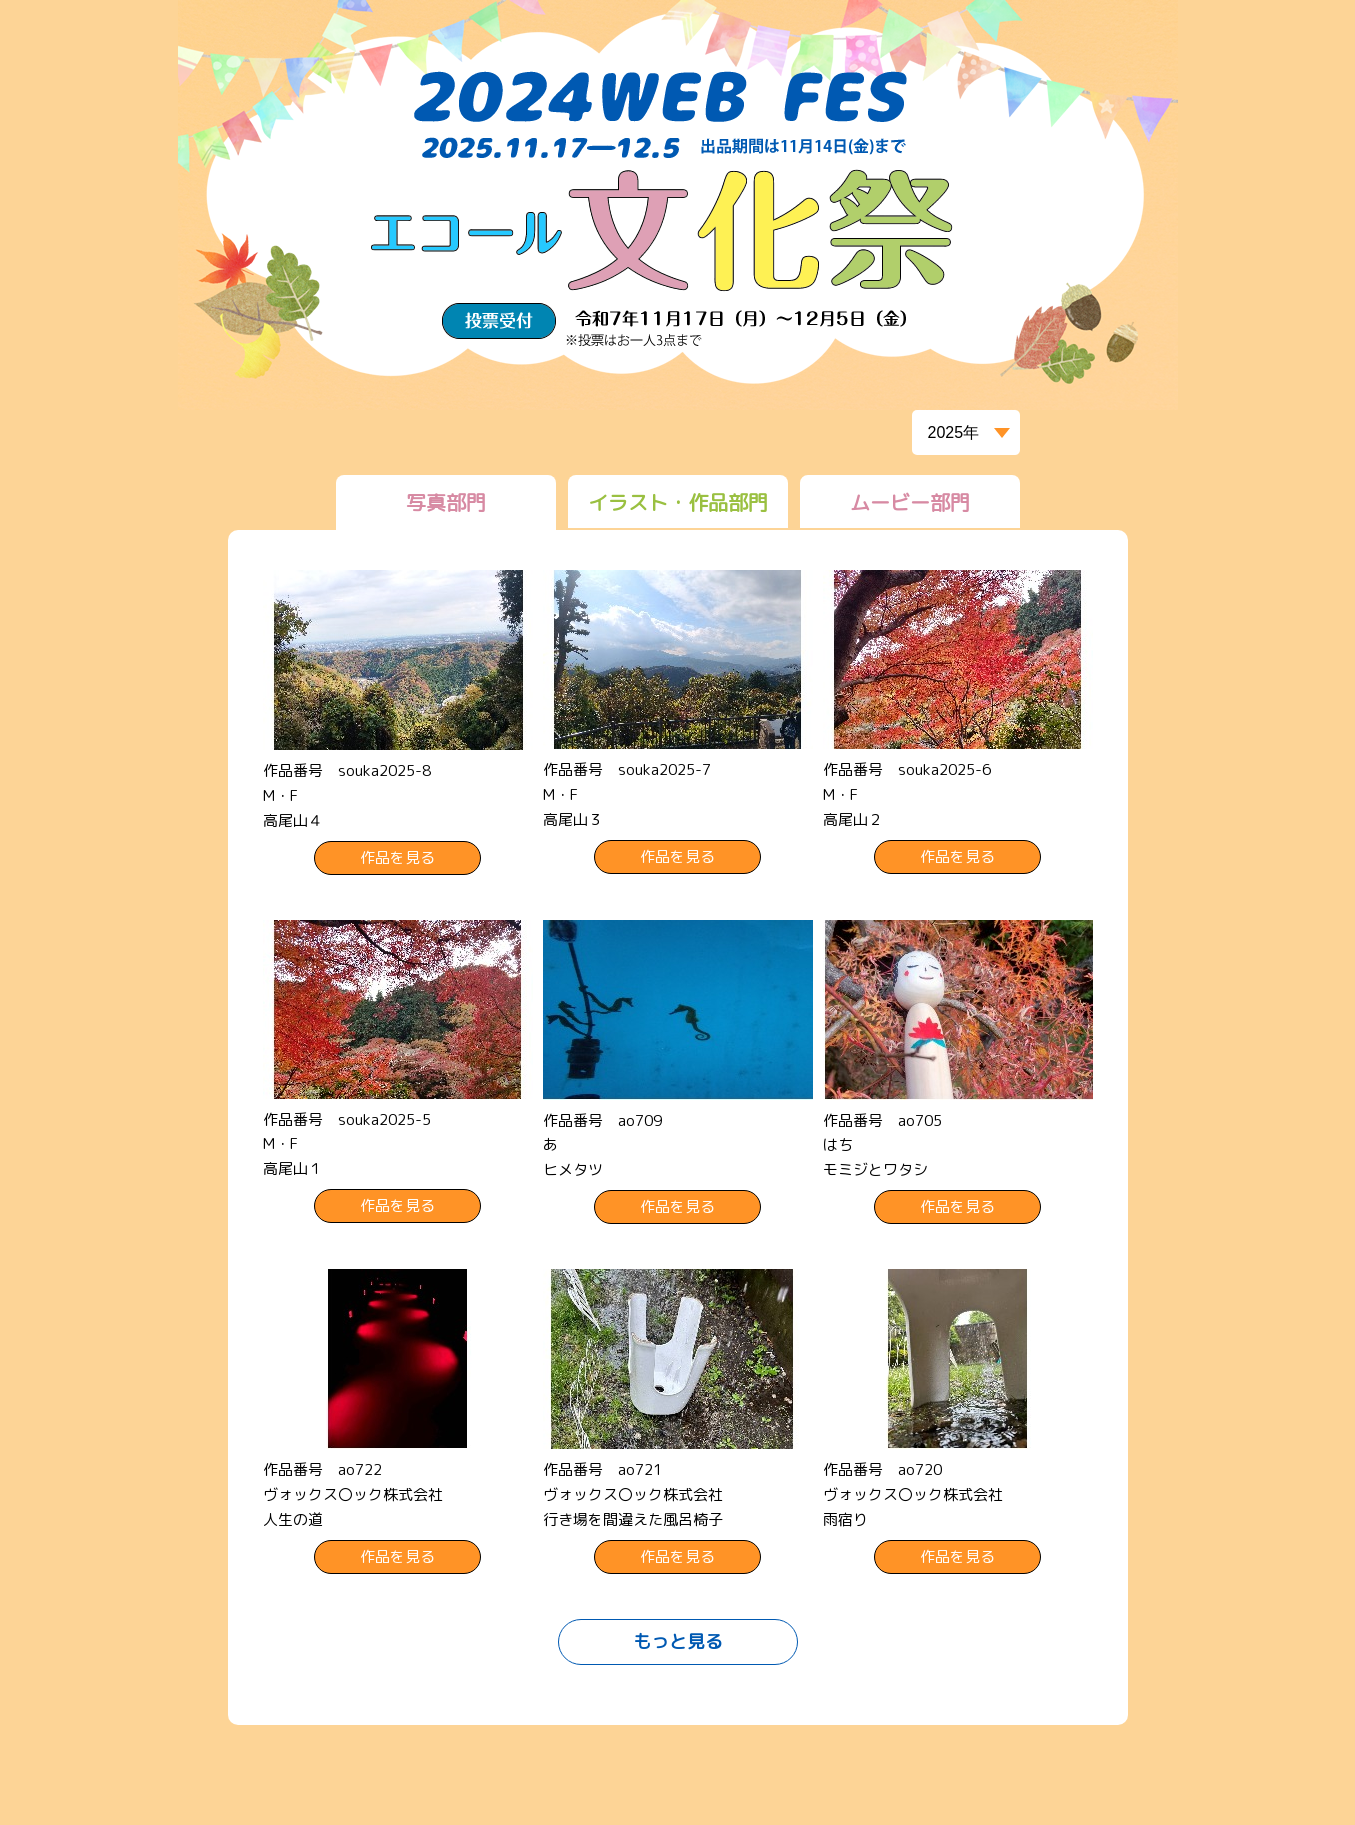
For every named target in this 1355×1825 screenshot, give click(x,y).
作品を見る (397, 857)
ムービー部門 (910, 502)
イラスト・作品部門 (678, 502)
